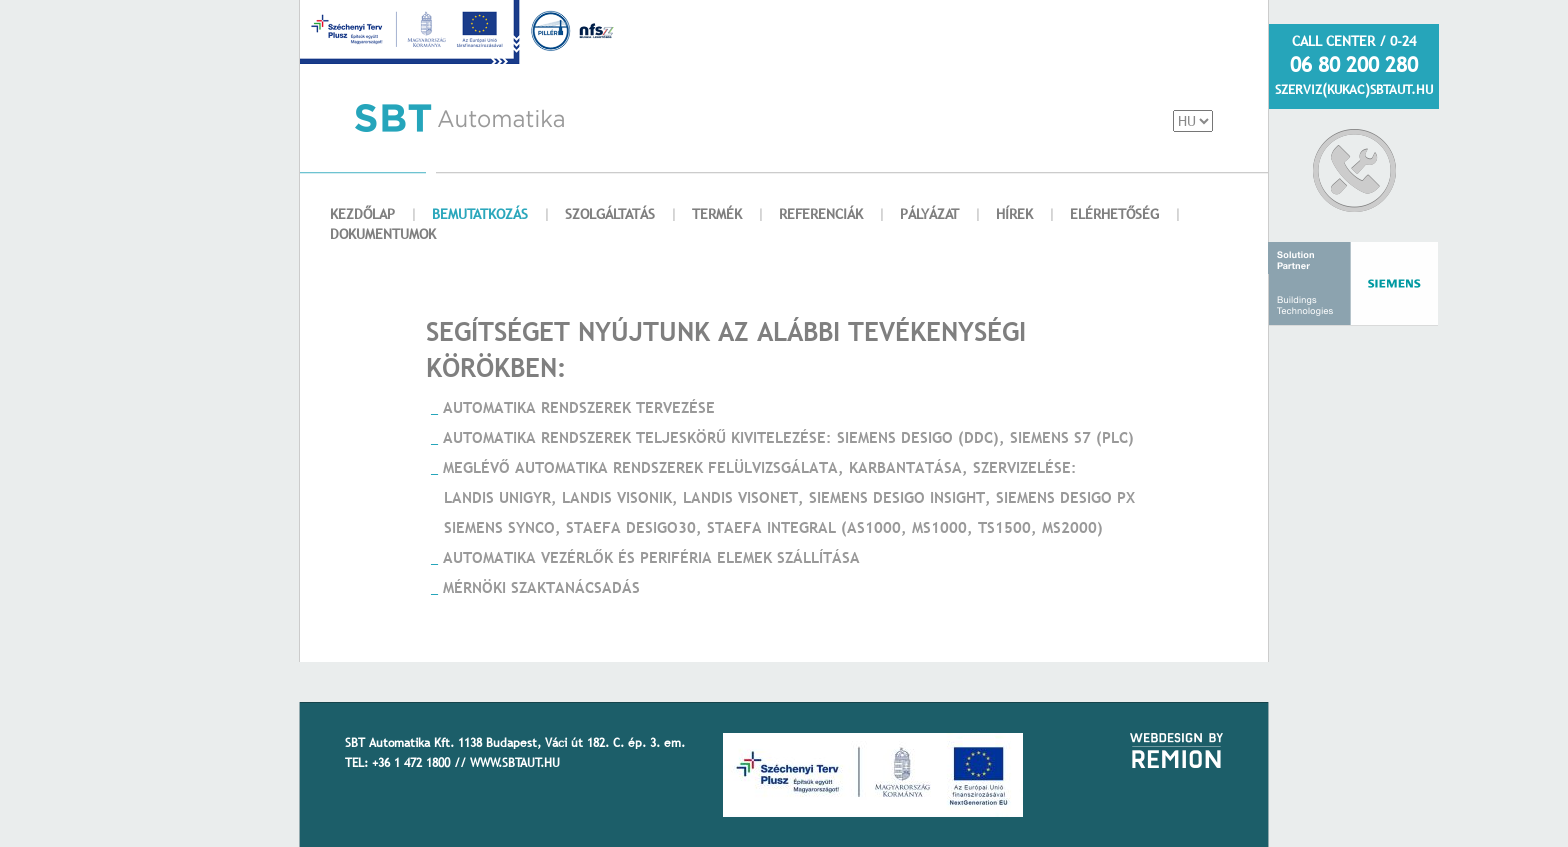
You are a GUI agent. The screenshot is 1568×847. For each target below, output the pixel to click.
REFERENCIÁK (821, 214)
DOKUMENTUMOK (383, 234)
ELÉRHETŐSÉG (1114, 214)
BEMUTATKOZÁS (480, 214)
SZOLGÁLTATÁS (610, 214)
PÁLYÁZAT (929, 214)
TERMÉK (717, 214)
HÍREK (1014, 214)
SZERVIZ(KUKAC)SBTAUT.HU (1354, 89)
